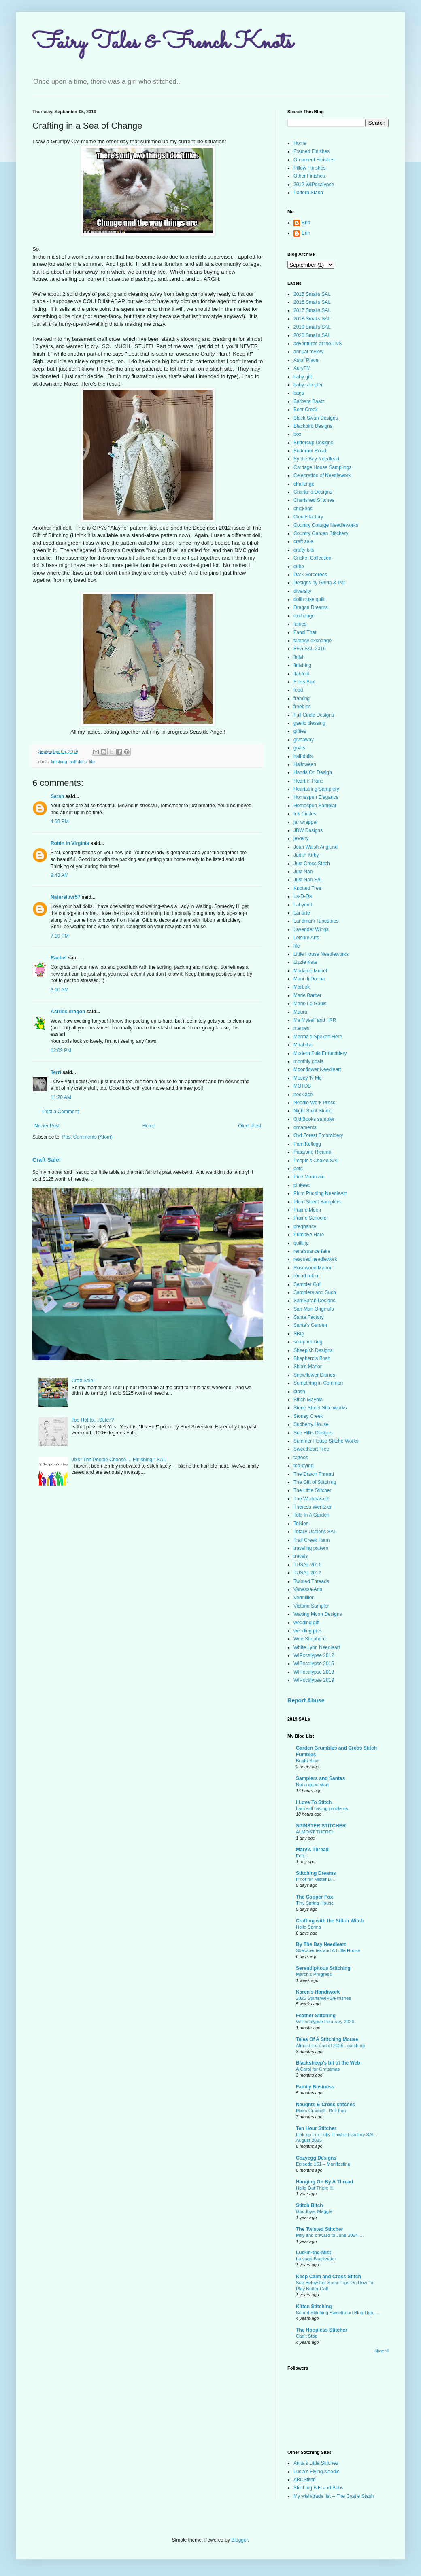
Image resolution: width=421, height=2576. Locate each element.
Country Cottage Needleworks (325, 525)
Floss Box (304, 682)
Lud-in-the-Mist (313, 2253)
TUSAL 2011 (307, 1565)
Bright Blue (307, 1760)
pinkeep (301, 1185)
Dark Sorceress (310, 574)
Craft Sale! (46, 1159)
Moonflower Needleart (317, 1069)
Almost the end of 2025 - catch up (330, 2045)
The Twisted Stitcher (319, 2229)
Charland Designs (312, 492)
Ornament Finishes (313, 160)
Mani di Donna (309, 979)
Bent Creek (305, 409)
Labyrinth (303, 905)
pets (298, 1168)
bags (298, 393)
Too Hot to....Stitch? (93, 1420)
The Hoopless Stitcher (321, 2330)
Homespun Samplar (314, 805)
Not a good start (312, 1784)
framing (301, 698)
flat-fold (301, 674)
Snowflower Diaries (314, 1375)
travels (300, 1556)
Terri (56, 1072)
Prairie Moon (307, 1210)
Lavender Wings (311, 929)
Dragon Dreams (310, 607)
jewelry (300, 838)
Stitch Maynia (308, 1400)
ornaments (305, 1127)
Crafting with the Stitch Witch (330, 1921)
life (92, 761)
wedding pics (307, 1631)
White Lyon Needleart (316, 1647)
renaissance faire (311, 1251)
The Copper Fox (314, 1897)
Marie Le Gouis (309, 1003)
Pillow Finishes (309, 168)
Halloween (304, 764)
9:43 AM (59, 875)
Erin (306, 222)
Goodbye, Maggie (314, 2211)
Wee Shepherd (309, 1639)
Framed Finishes (311, 151)
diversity (302, 591)
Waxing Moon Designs (317, 1614)
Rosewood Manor (312, 1268)
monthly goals (308, 1061)
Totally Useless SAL (314, 1531)
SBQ (298, 1334)
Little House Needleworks (321, 954)
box (297, 434)
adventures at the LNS (317, 343)
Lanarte (301, 913)
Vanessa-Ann (307, 1589)
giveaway (303, 740)
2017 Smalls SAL (312, 310)
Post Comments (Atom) (87, 1137)
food (298, 690)
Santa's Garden (310, 1325)
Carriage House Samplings (322, 467)
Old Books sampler (313, 1119)
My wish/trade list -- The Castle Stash (333, 2496)
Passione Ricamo (312, 1152)
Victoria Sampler (311, 1606)
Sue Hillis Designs (313, 1433)
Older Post (249, 1126)
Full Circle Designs (313, 715)
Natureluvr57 (65, 897)
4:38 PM (60, 821)
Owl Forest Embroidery (318, 1135)
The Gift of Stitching (314, 1482)
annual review (308, 351)
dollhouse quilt (309, 599)
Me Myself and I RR (314, 1020)
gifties (299, 731)
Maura (300, 1012)
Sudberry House (311, 1424)
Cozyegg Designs (316, 2158)
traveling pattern (310, 1548)
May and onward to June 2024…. (330, 2235)
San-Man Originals (313, 1309)
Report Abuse (305, 1700)
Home (148, 1126)
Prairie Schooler (310, 1218)
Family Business (315, 2087)
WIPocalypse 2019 (313, 1680)
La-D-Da (302, 896)
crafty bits (303, 550)
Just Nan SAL (308, 880)
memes (301, 1028)
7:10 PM (60, 936)
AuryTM (301, 368)
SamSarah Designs (314, 1300)
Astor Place (305, 360)
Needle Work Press (314, 1103)
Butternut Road (309, 451)
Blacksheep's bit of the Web (328, 2063)
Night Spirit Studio (312, 1111)
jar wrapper (305, 822)
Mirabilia (302, 1045)
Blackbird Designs (312, 426)
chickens (303, 508)
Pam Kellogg (307, 1144)
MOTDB (302, 1086)
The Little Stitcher (312, 1490)
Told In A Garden (311, 1515)
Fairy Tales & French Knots (162, 43)
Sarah (57, 796)
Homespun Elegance (315, 797)
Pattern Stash (308, 192)
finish (299, 657)
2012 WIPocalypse (313, 184)
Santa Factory (308, 1317)
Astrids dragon (68, 1011)
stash (299, 1391)
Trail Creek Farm (311, 1540)
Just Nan (303, 871)
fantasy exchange (312, 640)
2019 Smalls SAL (312, 327)
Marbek (301, 987)
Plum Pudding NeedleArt (320, 1193)
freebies (302, 706)
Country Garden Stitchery (320, 533)
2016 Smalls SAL (312, 302)
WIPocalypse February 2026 (325, 2021)
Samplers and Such (314, 1292)
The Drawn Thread (313, 1474)
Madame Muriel (310, 971)
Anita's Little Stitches (315, 2463)
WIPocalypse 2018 (313, 1672)
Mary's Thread (312, 1849)
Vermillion (304, 1597)
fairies (299, 624)
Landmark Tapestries (315, 921)
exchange (304, 616)
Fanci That (304, 632)
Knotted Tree (307, 888)
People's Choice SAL (316, 1160)
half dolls (78, 761)
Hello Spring (308, 1927)
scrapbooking (307, 1342)
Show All (381, 2351)
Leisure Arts (306, 937)
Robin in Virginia (70, 843)
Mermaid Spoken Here (317, 1037)
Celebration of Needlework (322, 475)
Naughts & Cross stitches (325, 2104)
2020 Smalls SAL (312, 335)
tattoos (300, 1457)
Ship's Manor (307, 1366)
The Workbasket (311, 1499)
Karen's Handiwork (318, 1992)
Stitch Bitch (309, 2205)
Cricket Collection (312, 558)
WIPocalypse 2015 (313, 1663)
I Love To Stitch (314, 1802)
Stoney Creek (308, 1416)
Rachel (58, 958)
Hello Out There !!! (315, 2188)
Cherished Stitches (313, 500)
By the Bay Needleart (316, 459)
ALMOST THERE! (314, 1831)
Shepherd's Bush (311, 1358)
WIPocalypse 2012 (313, 1655)
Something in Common (318, 1383)
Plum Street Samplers (317, 1202)
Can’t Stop (306, 2336)
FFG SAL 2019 (309, 648)
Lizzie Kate (305, 962)
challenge (303, 484)
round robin (305, 1276)
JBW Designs (308, 830)
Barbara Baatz (309, 401)
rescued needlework (315, 1259)
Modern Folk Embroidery (320, 1053)
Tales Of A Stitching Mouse (327, 2039)
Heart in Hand (308, 781)
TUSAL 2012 (307, 1573)
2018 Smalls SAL (312, 319)
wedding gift (306, 1622)
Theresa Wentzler (312, 1507)
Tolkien (300, 1523)
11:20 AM (61, 1097)
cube (298, 566)
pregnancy (304, 1226)
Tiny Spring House (315, 1903)
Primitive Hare (308, 1234)
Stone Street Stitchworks (320, 1408)
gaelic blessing (309, 723)
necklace (303, 1094)
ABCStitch (304, 2480)
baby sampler (308, 385)
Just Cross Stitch (311, 863)
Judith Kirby (306, 855)
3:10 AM (59, 990)
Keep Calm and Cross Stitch (328, 2276)
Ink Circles (304, 814)
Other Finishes (309, 176)
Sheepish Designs (313, 1350)
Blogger (239, 2540)
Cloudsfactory (308, 517)
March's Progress (314, 1974)
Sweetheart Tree (311, 1449)
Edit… (302, 1855)
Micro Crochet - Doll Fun (321, 2110)
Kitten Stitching (314, 2306)
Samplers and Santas (320, 1778)
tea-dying (303, 1465)
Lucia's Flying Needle (316, 2471)
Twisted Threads (311, 1581)
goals (299, 748)
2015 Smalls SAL (312, 294)
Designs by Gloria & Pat (319, 583)
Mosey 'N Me (307, 1078)
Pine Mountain (309, 1177)
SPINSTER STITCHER (321, 1826)
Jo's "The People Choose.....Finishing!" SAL (119, 1459)
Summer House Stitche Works (326, 1441)
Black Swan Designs (315, 418)
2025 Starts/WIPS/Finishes (323, 1998)
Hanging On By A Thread (324, 2182)
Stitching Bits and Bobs (318, 2488)
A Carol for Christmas (318, 2069)
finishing (59, 761)
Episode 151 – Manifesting (323, 2164)
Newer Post (47, 1126)
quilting (301, 1243)
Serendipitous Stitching (323, 1968)
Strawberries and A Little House (328, 1950)
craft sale (303, 541)
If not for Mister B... (315, 1879)
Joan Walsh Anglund (315, 847)
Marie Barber (307, 995)
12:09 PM (61, 1050)
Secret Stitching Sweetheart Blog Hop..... (337, 2312)
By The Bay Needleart (321, 1944)
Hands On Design (312, 772)
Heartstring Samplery (316, 789)
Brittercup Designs (313, 443)
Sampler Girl (307, 1284)
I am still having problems (322, 1808)
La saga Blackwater (316, 2258)
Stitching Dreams (316, 1873)
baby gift (302, 377)
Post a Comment (61, 1111)
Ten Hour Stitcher (316, 2128)
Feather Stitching (316, 2015)
